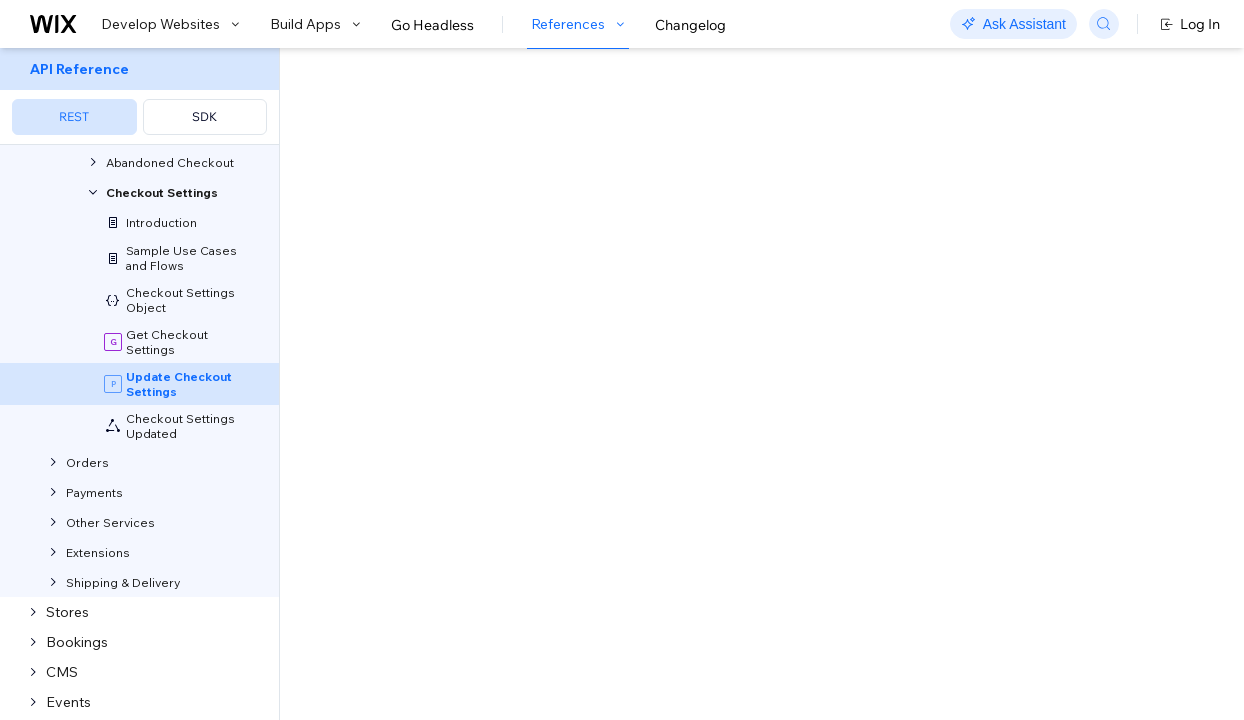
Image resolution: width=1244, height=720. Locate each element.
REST (74, 116)
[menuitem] (139, 96)
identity (436, 333)
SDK (204, 116)
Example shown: (917, 214)
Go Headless (432, 25)
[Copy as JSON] (459, 634)
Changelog (690, 25)
